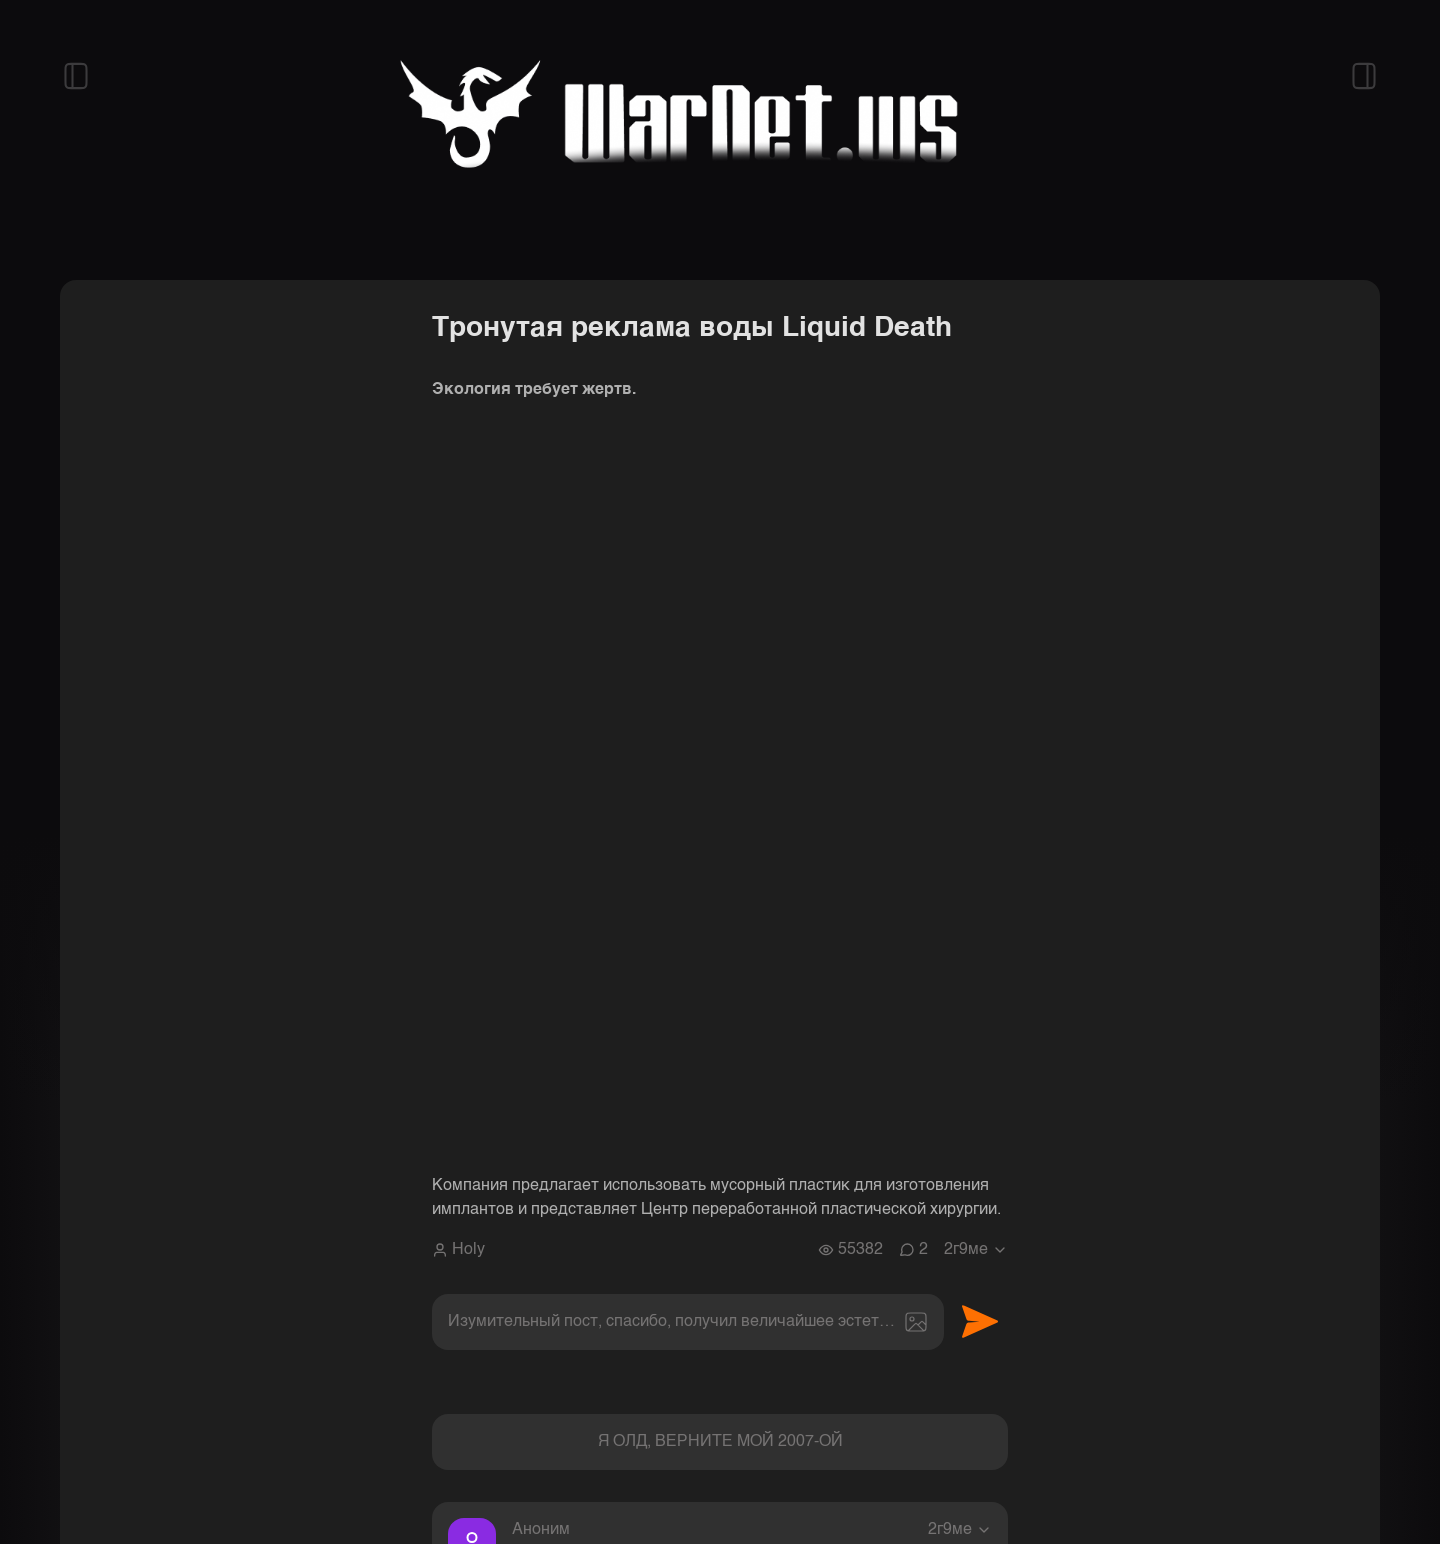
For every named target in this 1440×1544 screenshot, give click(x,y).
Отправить (980, 1322)
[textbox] (688, 1322)
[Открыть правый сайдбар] (1364, 76)
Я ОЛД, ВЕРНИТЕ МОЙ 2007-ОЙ (720, 1442)
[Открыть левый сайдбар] (76, 76)
